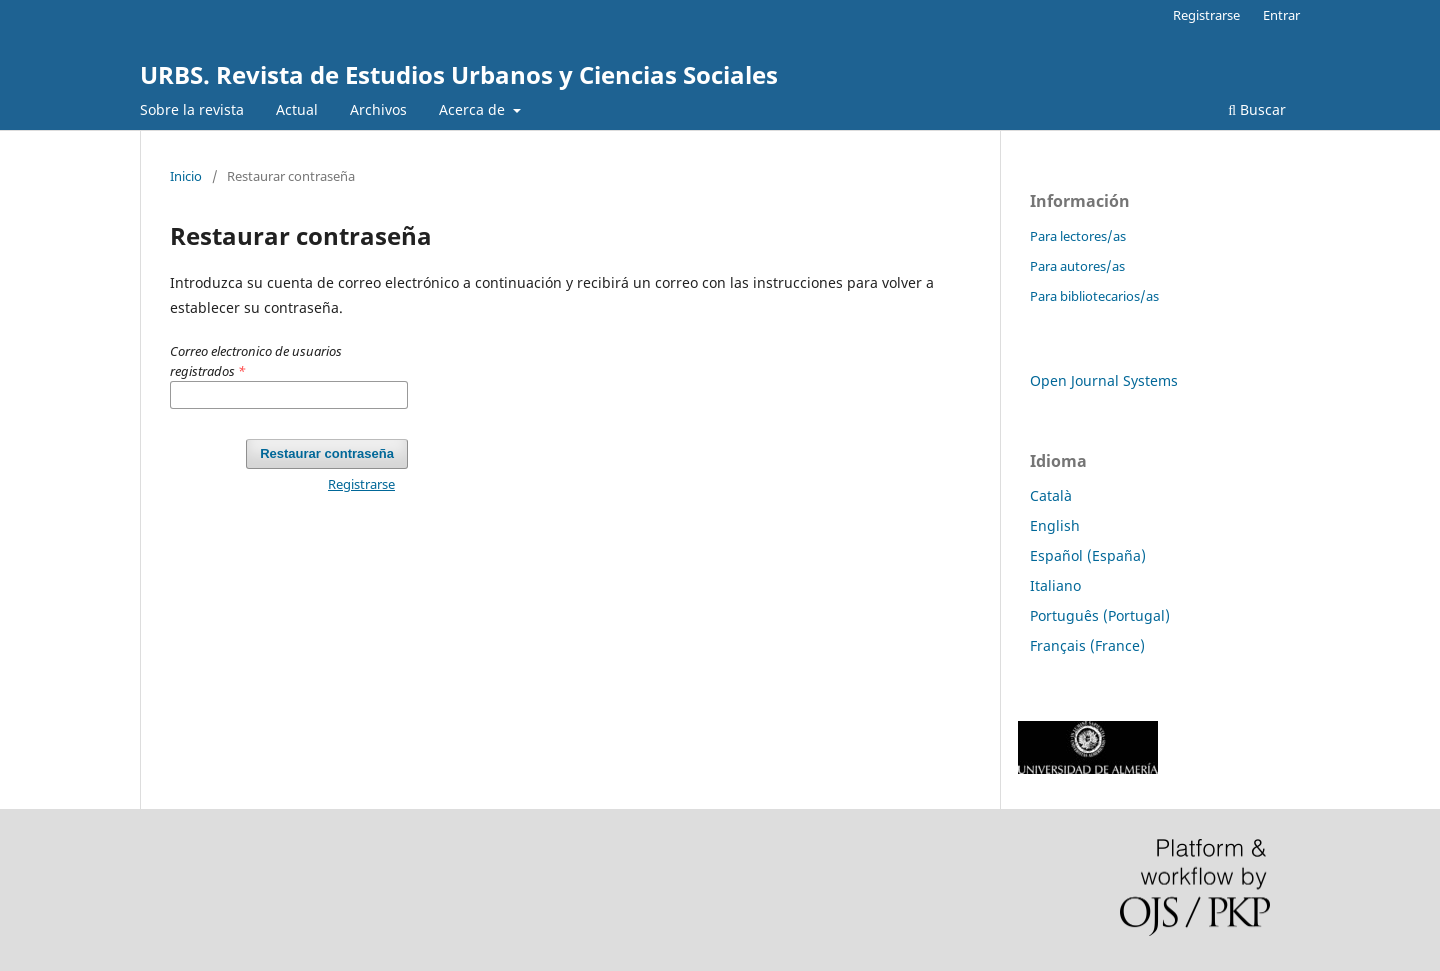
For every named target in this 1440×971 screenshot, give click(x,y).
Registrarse (1206, 15)
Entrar (1281, 15)
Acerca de (474, 109)
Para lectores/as (1078, 236)
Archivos (378, 109)
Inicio (186, 176)
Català (1051, 495)
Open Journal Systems (1104, 380)
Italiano (1055, 585)
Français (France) (1087, 645)
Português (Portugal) (1100, 615)
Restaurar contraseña (327, 453)
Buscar (1257, 109)
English (1055, 525)
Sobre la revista (192, 109)
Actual (297, 109)
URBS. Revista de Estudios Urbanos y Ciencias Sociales (459, 74)
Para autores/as (1077, 266)
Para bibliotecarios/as (1094, 296)
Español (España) (1088, 555)
